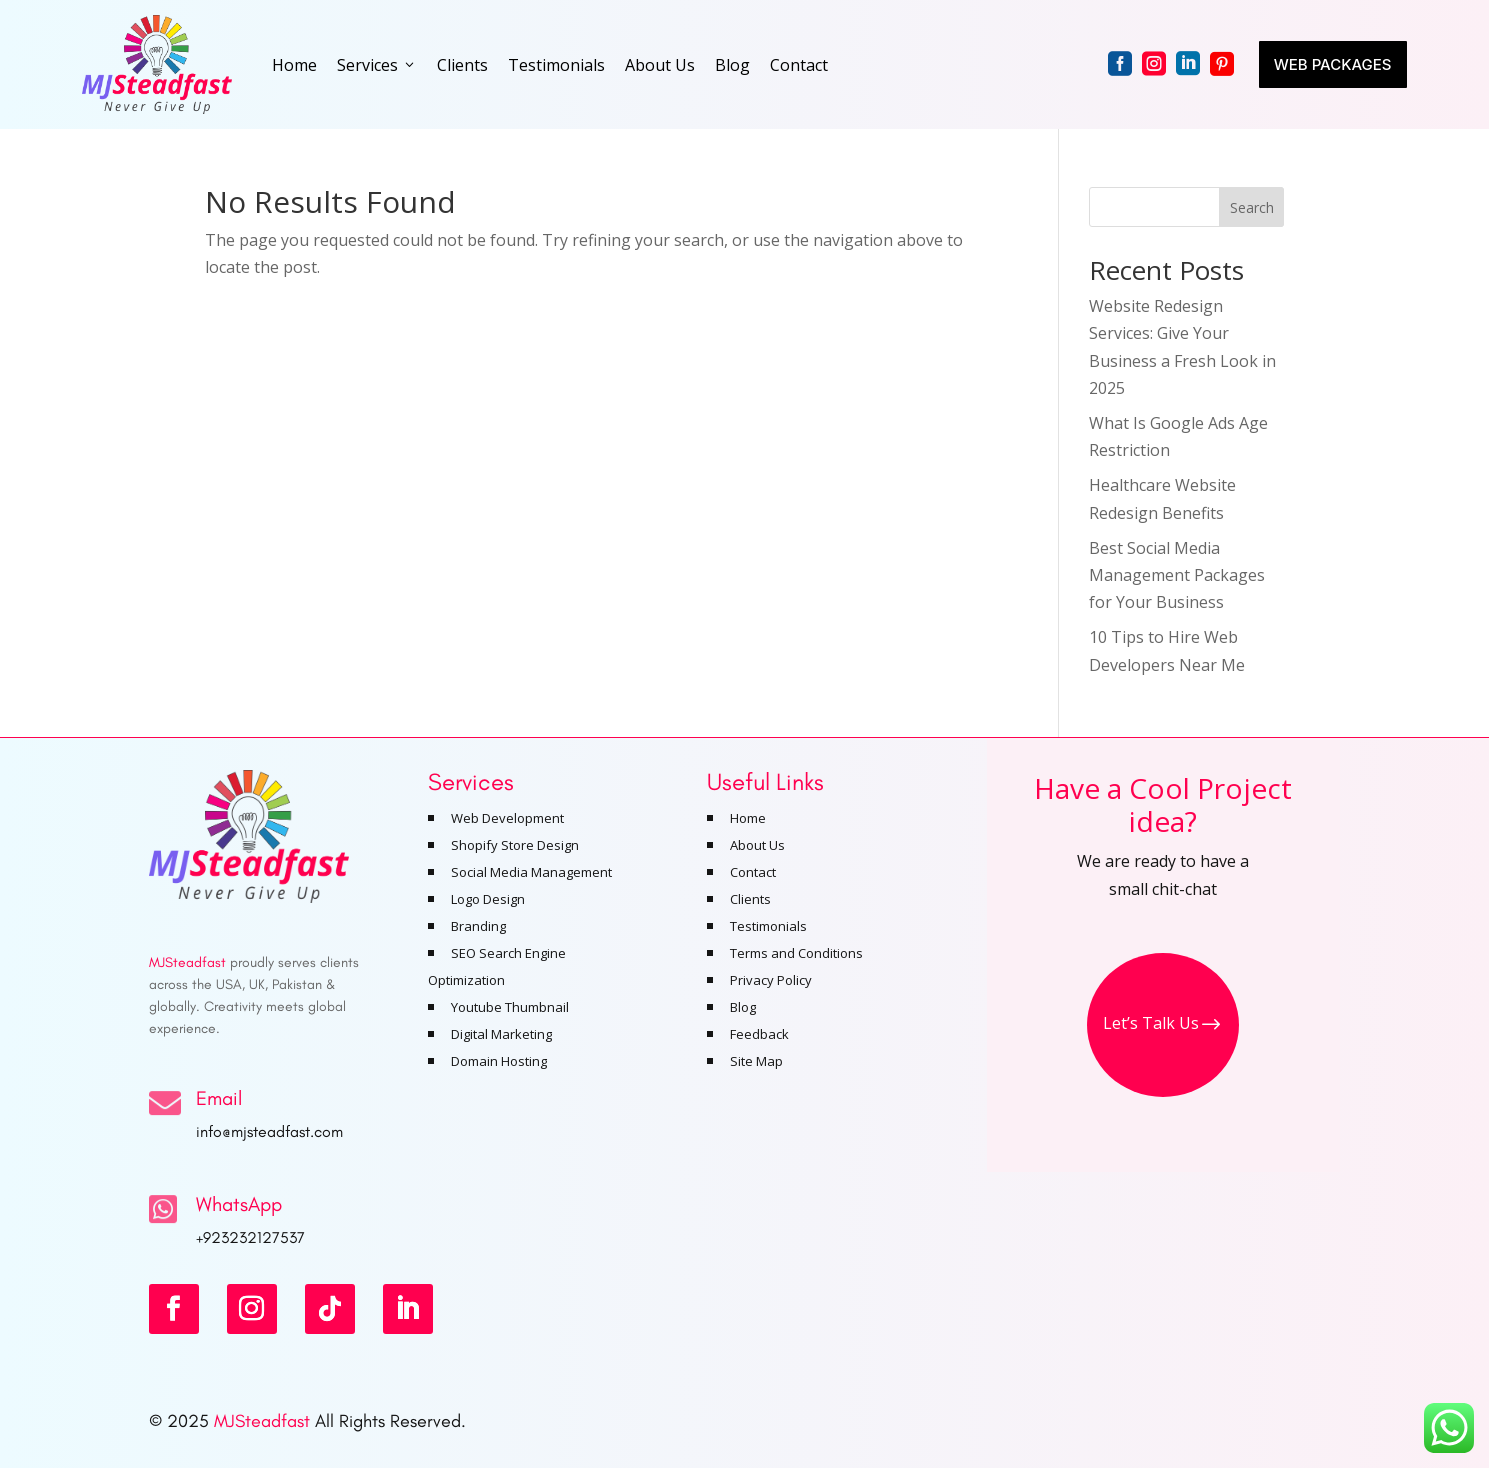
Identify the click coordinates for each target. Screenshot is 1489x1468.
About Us (660, 65)
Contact (799, 65)
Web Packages (1333, 64)
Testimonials (556, 65)
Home (294, 65)
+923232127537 (250, 1237)
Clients (462, 65)
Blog (732, 65)
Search (1252, 207)
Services (377, 65)
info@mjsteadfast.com (269, 1131)
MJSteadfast (262, 1421)
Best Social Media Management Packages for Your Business (1177, 575)
